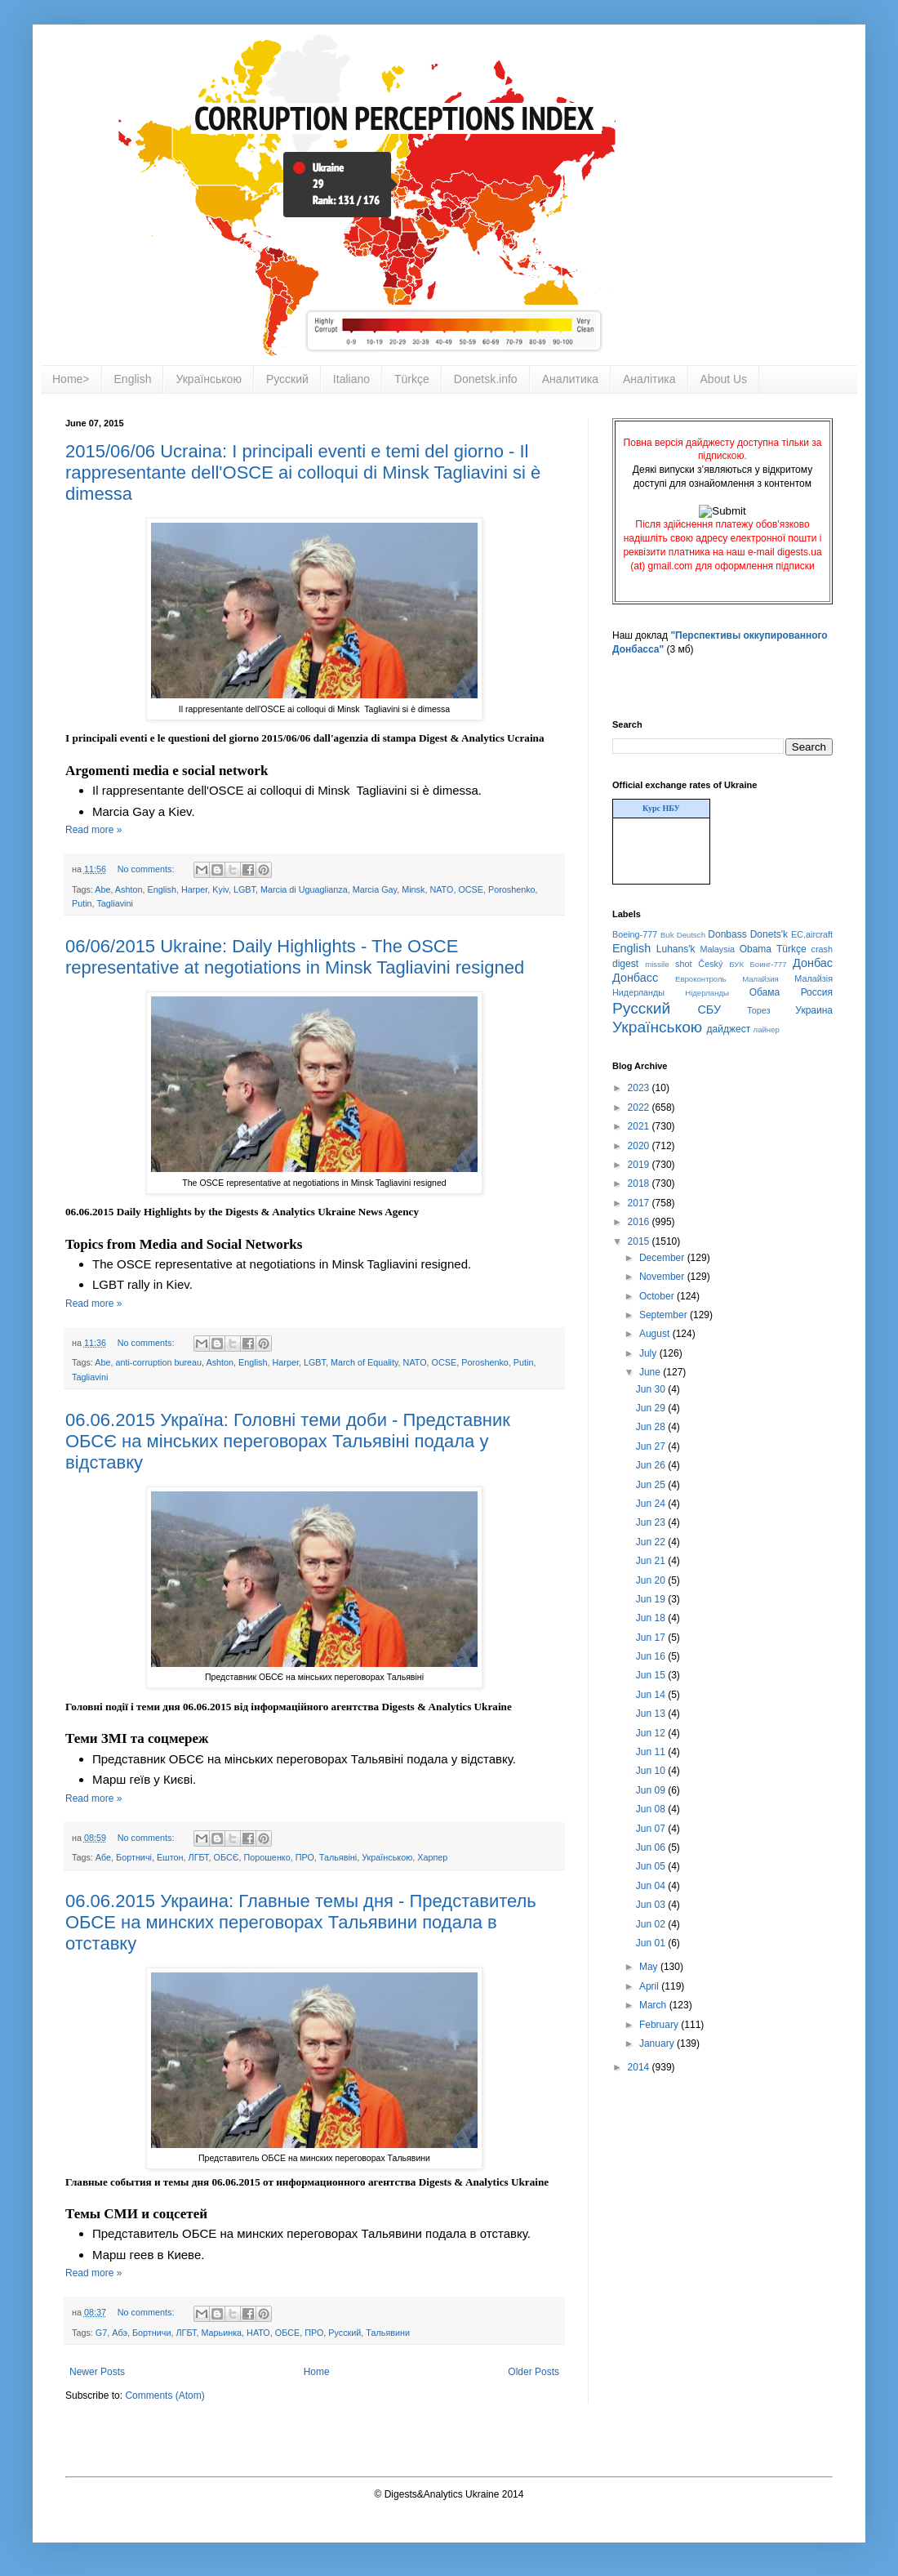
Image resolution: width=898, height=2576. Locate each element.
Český (710, 964)
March (654, 2005)
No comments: (147, 869)
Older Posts (533, 2372)
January (658, 2043)
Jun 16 (652, 1656)
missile (657, 964)
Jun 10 (652, 1770)
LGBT (244, 889)
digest (625, 963)
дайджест (729, 1029)
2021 (640, 1126)
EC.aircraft (812, 934)
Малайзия (760, 978)
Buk (667, 934)
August (656, 1333)
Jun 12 (652, 1733)
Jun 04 (652, 1886)
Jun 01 (652, 1943)
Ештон (170, 1857)
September (664, 1315)
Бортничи (151, 2333)
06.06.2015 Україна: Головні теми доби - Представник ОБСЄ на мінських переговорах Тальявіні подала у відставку (287, 1441)
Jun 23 (652, 1522)
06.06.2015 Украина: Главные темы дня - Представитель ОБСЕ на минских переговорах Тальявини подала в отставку (300, 1922)
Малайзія (813, 978)
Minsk (413, 889)
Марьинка (221, 2333)
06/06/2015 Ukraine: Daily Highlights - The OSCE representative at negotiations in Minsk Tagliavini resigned (294, 957)
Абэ (119, 2333)
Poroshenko (512, 889)
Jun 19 (652, 1599)
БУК (736, 964)
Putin (82, 903)
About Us (724, 379)
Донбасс (635, 977)
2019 (640, 1164)
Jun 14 (652, 1694)
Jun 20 (652, 1580)
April (650, 1986)
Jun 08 (652, 1809)
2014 (640, 2067)
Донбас (813, 962)
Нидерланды (638, 992)
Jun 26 (652, 1465)
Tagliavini (114, 903)
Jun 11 (652, 1752)
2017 (640, 1203)
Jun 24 (652, 1503)
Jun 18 (652, 1618)
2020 (640, 1146)
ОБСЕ (287, 2333)
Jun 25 (652, 1485)
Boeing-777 (634, 934)
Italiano (351, 379)
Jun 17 (652, 1637)
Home (317, 2372)
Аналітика (649, 379)
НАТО (258, 2333)
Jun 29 (652, 1408)
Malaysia (717, 949)
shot (683, 964)
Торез (758, 1010)
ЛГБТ (199, 1857)
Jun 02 (652, 1924)
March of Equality (364, 1362)
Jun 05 (652, 1866)
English (133, 379)
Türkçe (411, 379)
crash (822, 949)
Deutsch (691, 934)
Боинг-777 (768, 964)
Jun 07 (652, 1828)
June (651, 1372)
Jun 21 (652, 1561)
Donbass (727, 934)
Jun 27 (652, 1446)
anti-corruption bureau (158, 1362)
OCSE (470, 889)
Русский (287, 379)
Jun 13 (652, 1713)
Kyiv (220, 889)
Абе (103, 1857)
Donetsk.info (486, 379)
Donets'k (769, 934)
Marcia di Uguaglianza (304, 889)
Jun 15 (652, 1675)
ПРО (305, 1857)
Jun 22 (652, 1542)
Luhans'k (676, 949)
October (658, 1296)
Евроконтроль (701, 978)
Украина (814, 1010)
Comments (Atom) (164, 2395)
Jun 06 (652, 1847)
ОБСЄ (226, 1857)
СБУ (709, 1009)
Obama (755, 949)
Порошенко (266, 1857)
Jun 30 (652, 1389)
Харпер (432, 1857)
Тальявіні (338, 1857)
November (663, 1276)
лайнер (767, 1029)
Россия (817, 992)
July (649, 1353)
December (663, 1257)
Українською (208, 379)
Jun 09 (652, 1790)
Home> (71, 379)
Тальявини (388, 2333)
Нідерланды (707, 992)
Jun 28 (652, 1427)
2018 (640, 1183)
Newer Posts (97, 2372)
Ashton (129, 889)
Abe (102, 889)
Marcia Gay (375, 889)
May (649, 1966)
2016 (640, 1222)
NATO (441, 889)
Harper (194, 889)
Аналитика (570, 379)
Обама (764, 992)
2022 (640, 1107)
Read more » (93, 830)
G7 (101, 2333)
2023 (640, 1088)
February (660, 2024)
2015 (640, 1241)
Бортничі (134, 1857)
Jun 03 (652, 1904)
